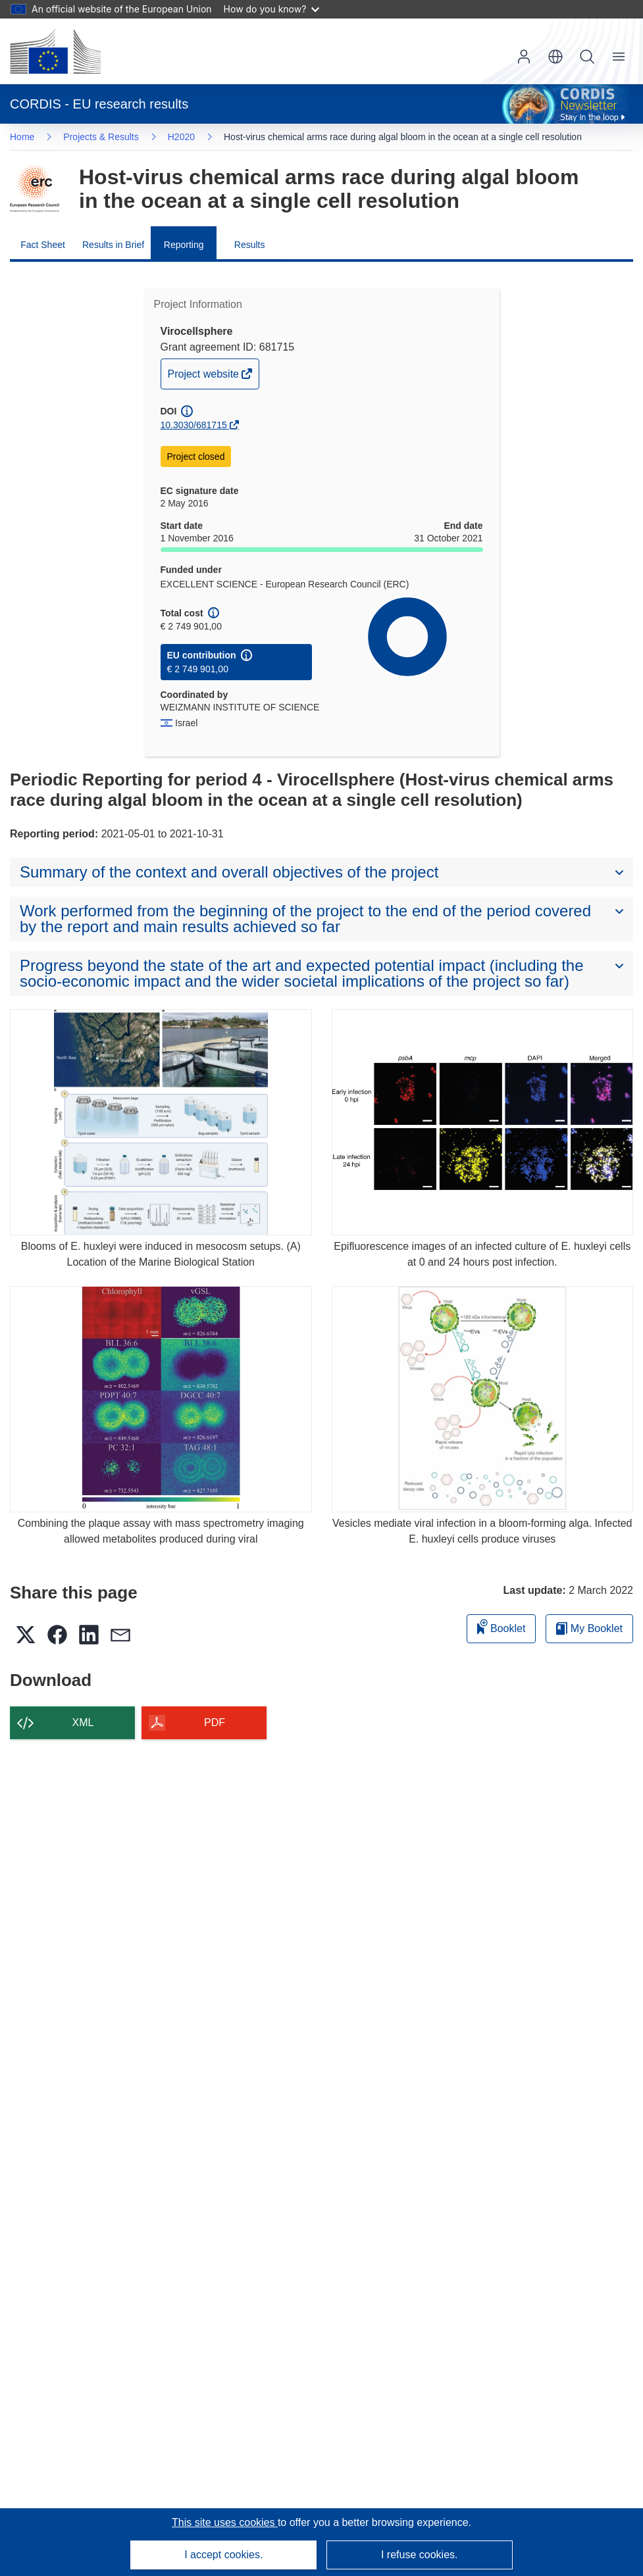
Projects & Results (100, 137)
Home (22, 137)
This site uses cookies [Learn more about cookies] (225, 2522)
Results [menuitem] (249, 244)
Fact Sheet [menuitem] (42, 244)
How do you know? (272, 8)
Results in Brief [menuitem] (113, 244)
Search (587, 56)
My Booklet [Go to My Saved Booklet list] (589, 1628)
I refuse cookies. (419, 2554)
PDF (214, 1722)
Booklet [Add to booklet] (501, 1626)
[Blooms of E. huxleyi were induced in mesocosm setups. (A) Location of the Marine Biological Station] (161, 1122)
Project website (204, 377)
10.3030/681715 (194, 425)
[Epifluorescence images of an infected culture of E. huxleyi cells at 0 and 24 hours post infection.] (483, 1122)
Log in (524, 56)
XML (83, 1722)
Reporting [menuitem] (184, 244)
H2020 (181, 137)
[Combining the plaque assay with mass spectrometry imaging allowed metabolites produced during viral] (161, 1399)
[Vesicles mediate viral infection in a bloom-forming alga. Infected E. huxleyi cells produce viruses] (483, 1399)
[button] (555, 56)
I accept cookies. (223, 2554)
